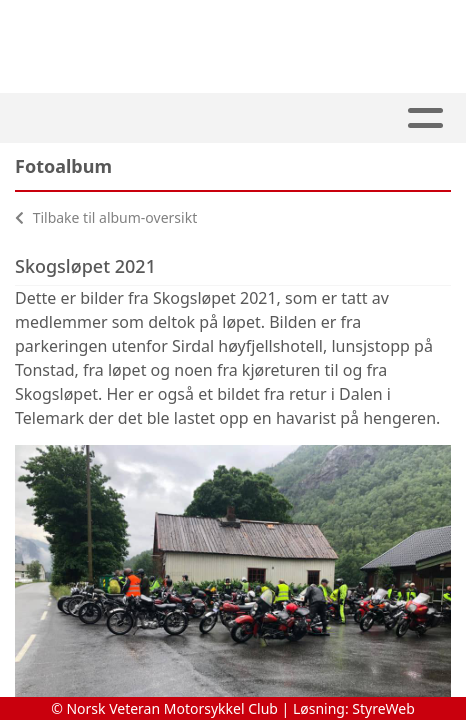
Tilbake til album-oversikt (106, 217)
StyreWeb (383, 708)
